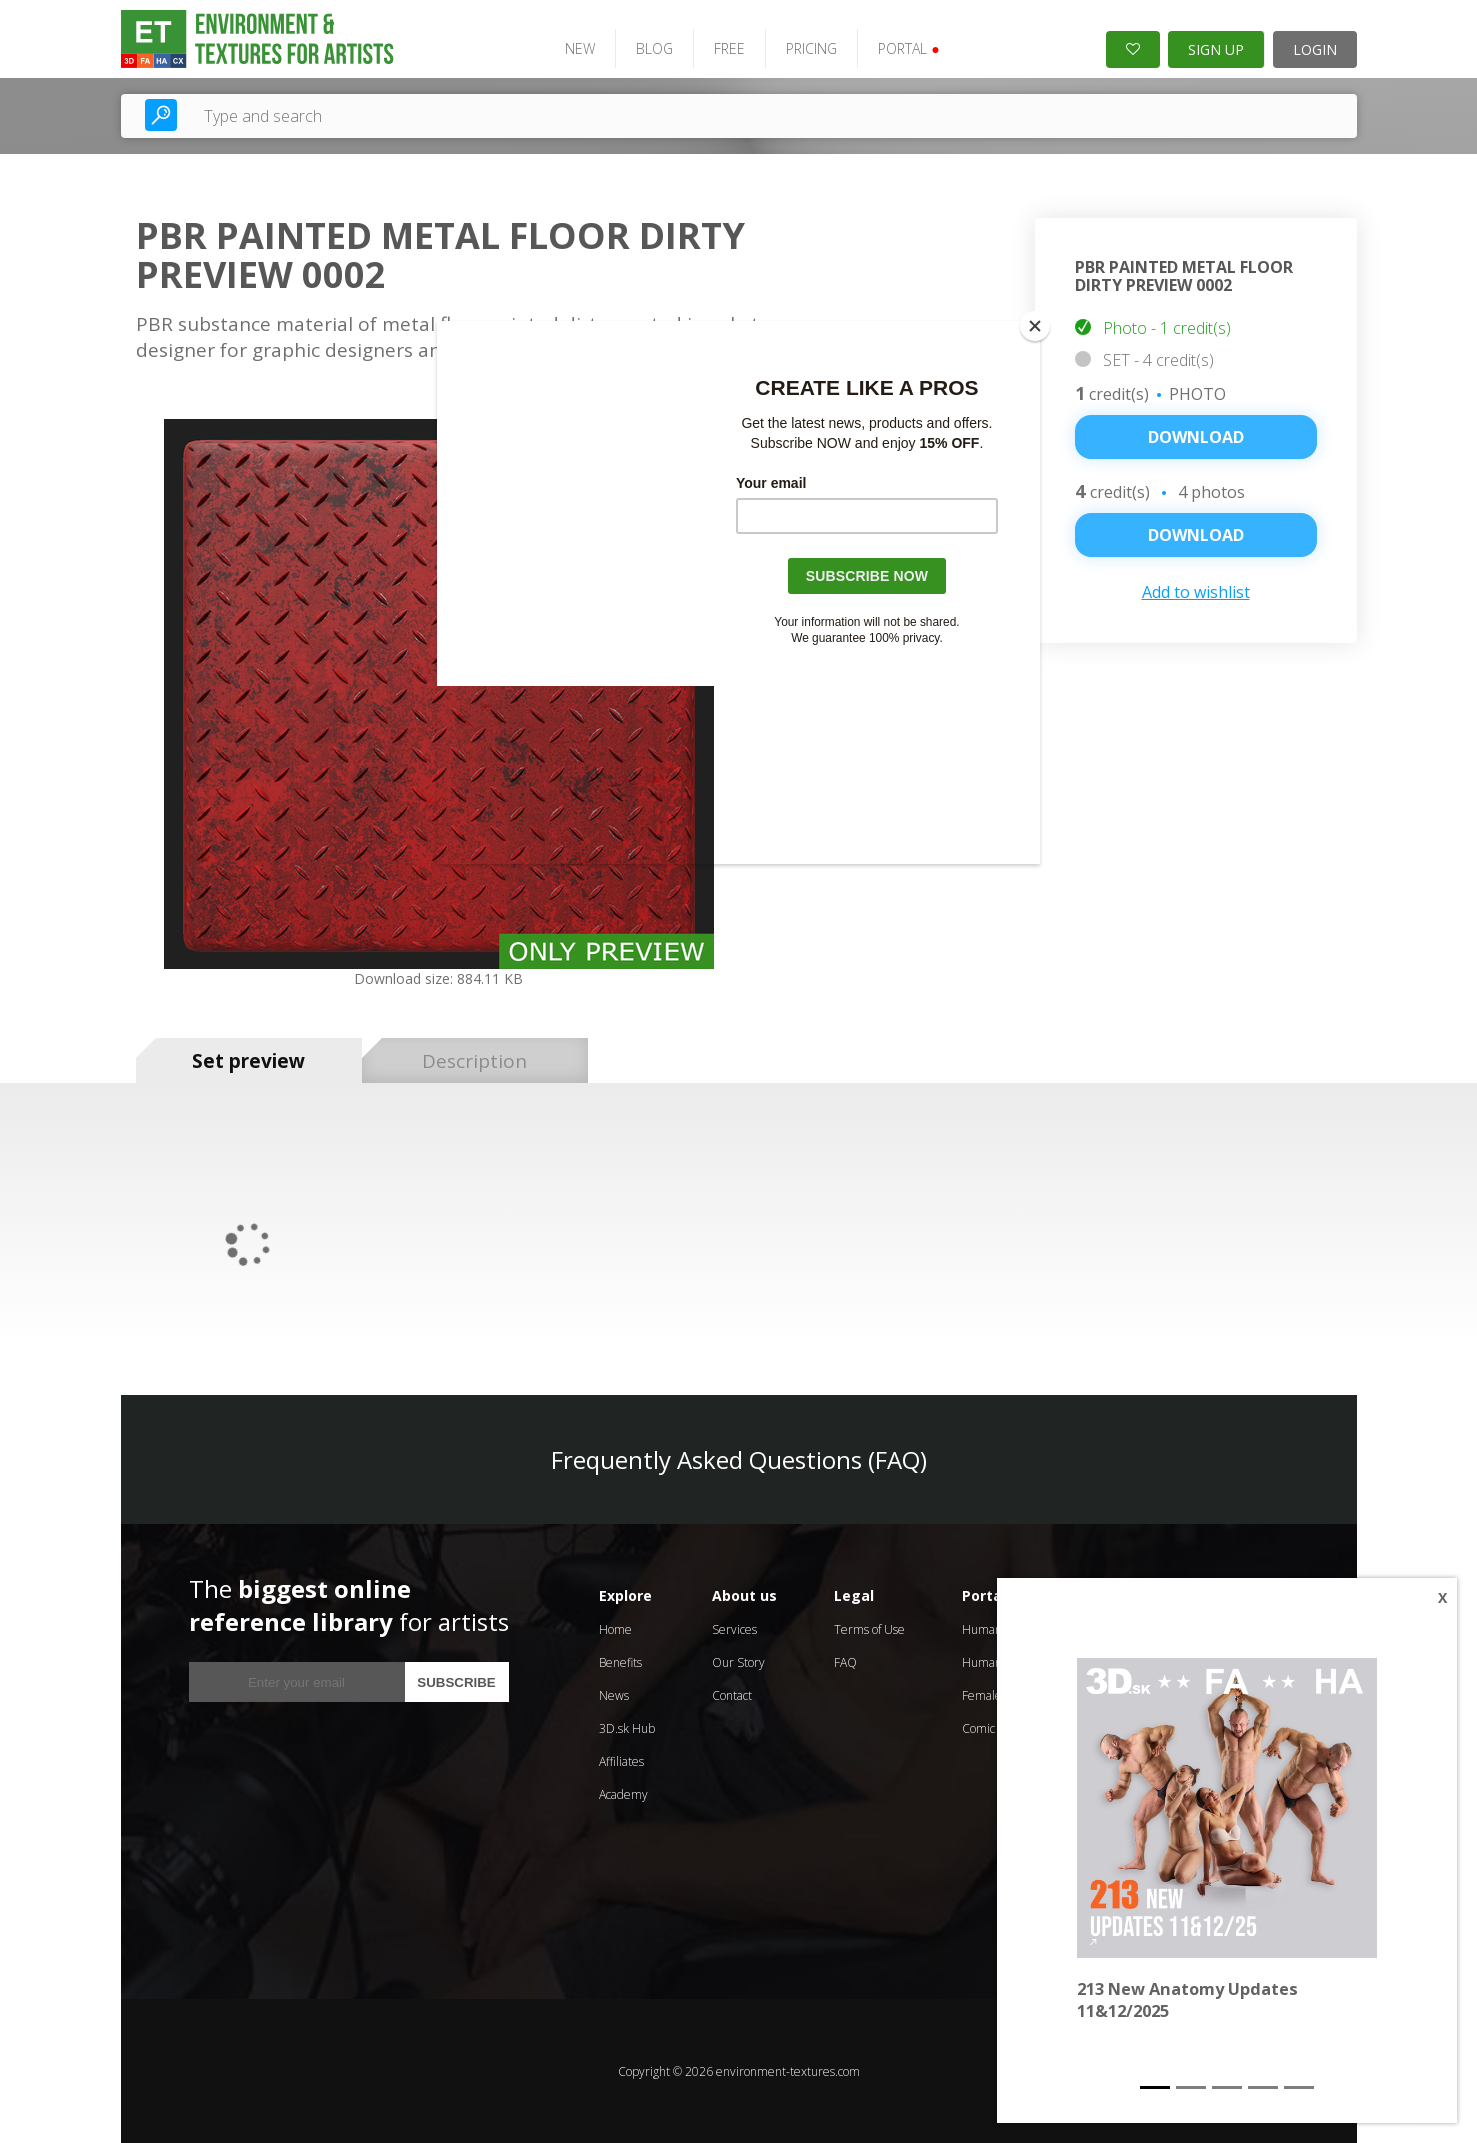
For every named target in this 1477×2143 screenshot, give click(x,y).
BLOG (651, 47)
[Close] (1035, 326)
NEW (577, 47)
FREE (726, 47)
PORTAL (905, 47)
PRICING (808, 47)
